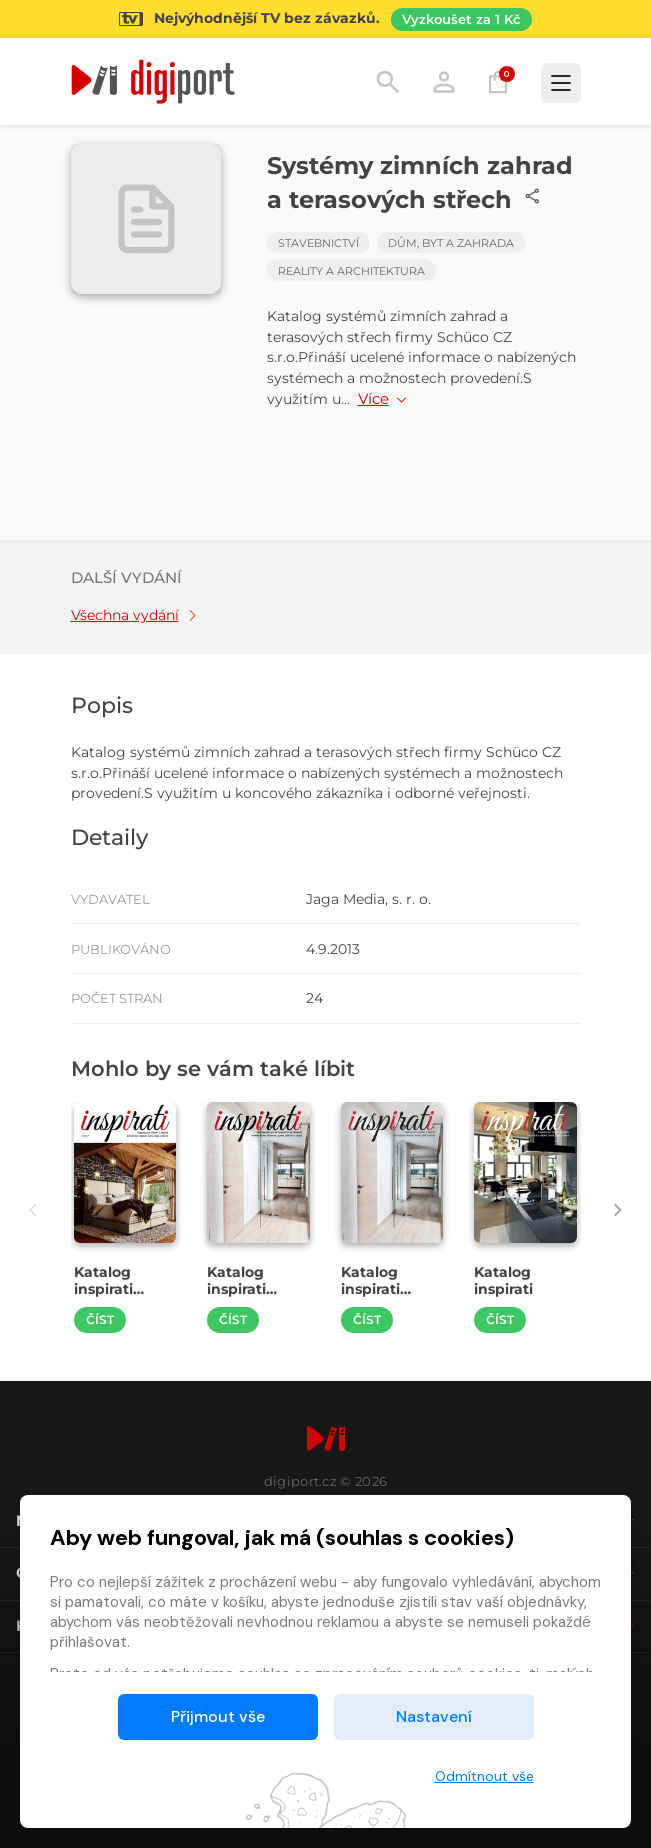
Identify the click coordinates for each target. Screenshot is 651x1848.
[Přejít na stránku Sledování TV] (325, 19)
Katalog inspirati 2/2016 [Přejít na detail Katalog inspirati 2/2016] (370, 1289)
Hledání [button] (388, 82)
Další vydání (126, 577)
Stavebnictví (318, 243)
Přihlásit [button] (444, 82)
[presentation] (33, 1209)
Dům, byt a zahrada (451, 243)
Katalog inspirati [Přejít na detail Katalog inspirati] (503, 1281)
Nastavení (434, 1716)
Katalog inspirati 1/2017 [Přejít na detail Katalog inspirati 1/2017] (103, 1289)
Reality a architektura (351, 271)
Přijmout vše (218, 1716)
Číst (100, 1319)
